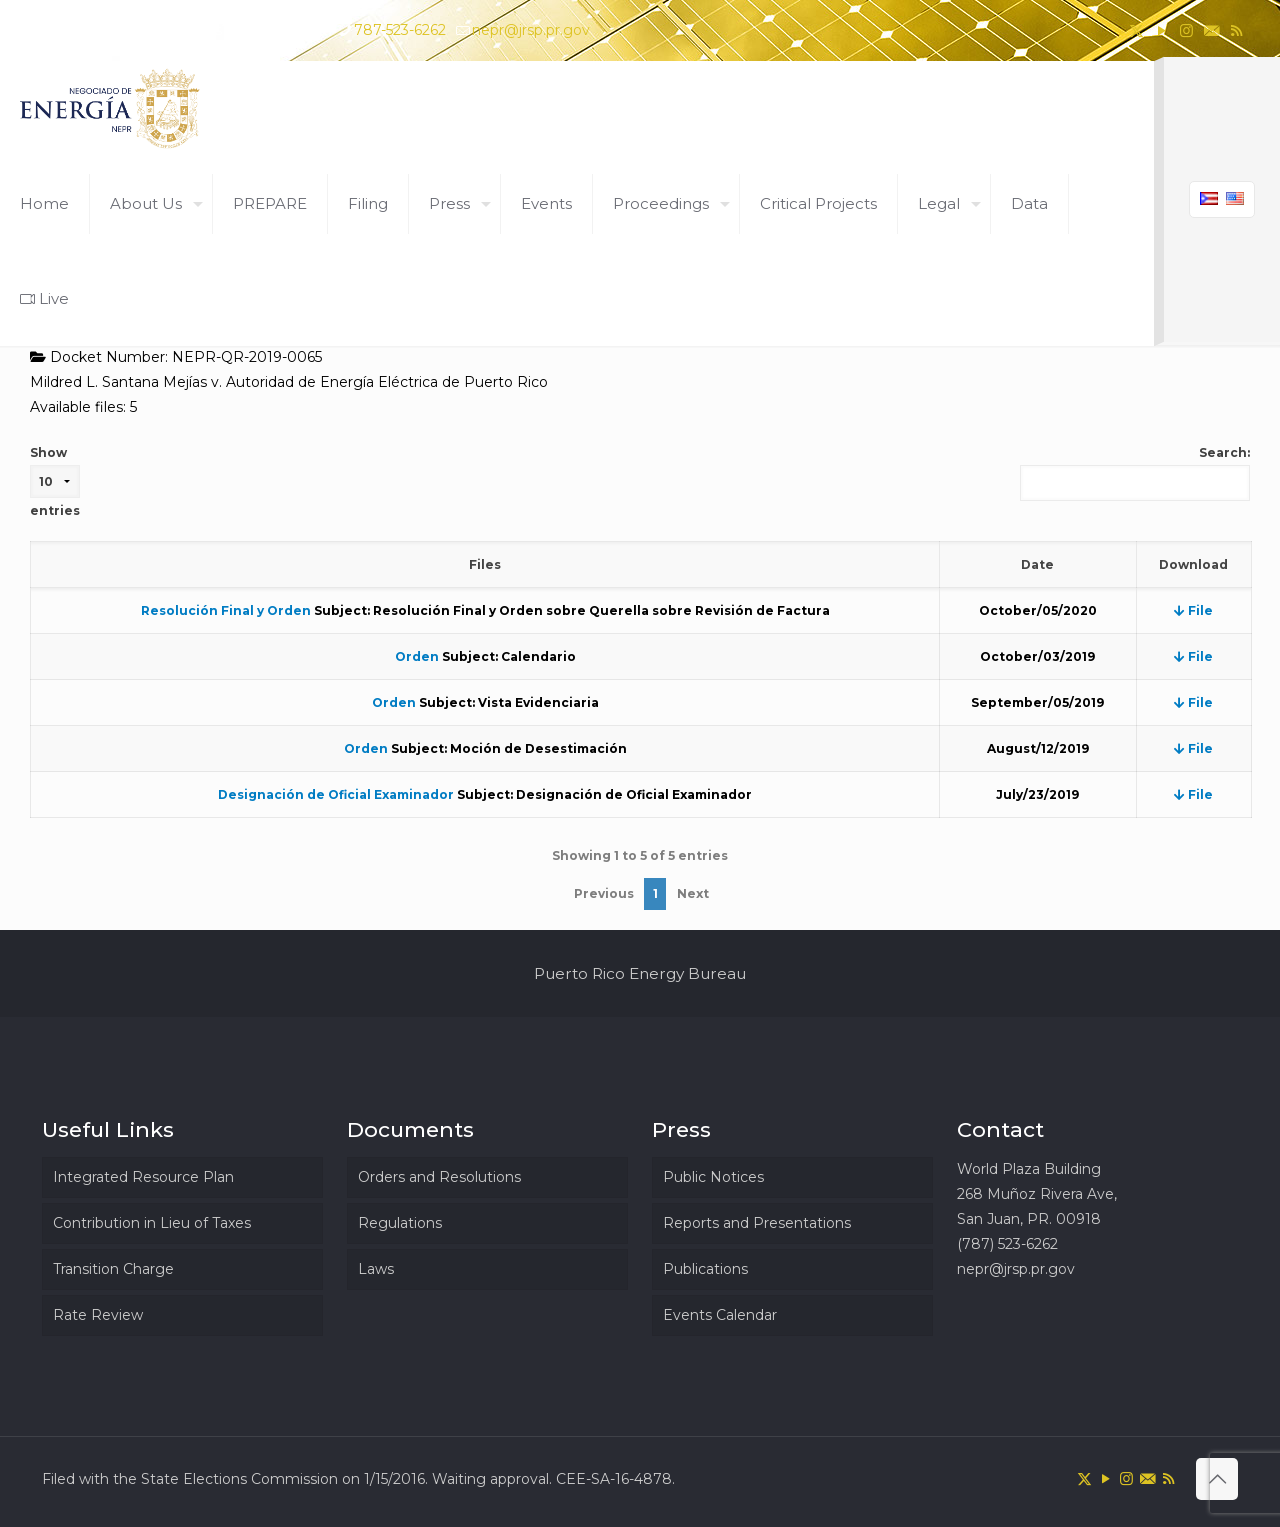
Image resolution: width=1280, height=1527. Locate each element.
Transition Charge (113, 1269)
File (1193, 610)
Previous (604, 893)
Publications (705, 1269)
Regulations (400, 1223)
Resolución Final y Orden (226, 610)
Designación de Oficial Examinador (336, 794)
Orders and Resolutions (439, 1177)
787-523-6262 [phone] (400, 30)
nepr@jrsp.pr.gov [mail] (531, 30)
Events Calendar (720, 1315)
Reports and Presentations (757, 1223)
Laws (376, 1269)
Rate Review (98, 1315)
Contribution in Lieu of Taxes (152, 1223)
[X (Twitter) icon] (1136, 30)
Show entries (55, 481)
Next (693, 893)
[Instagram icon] (1186, 30)
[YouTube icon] (1161, 30)
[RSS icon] (1236, 30)
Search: (1135, 473)
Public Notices (713, 1177)
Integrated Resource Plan (143, 1177)
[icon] (1211, 30)
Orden (417, 656)
